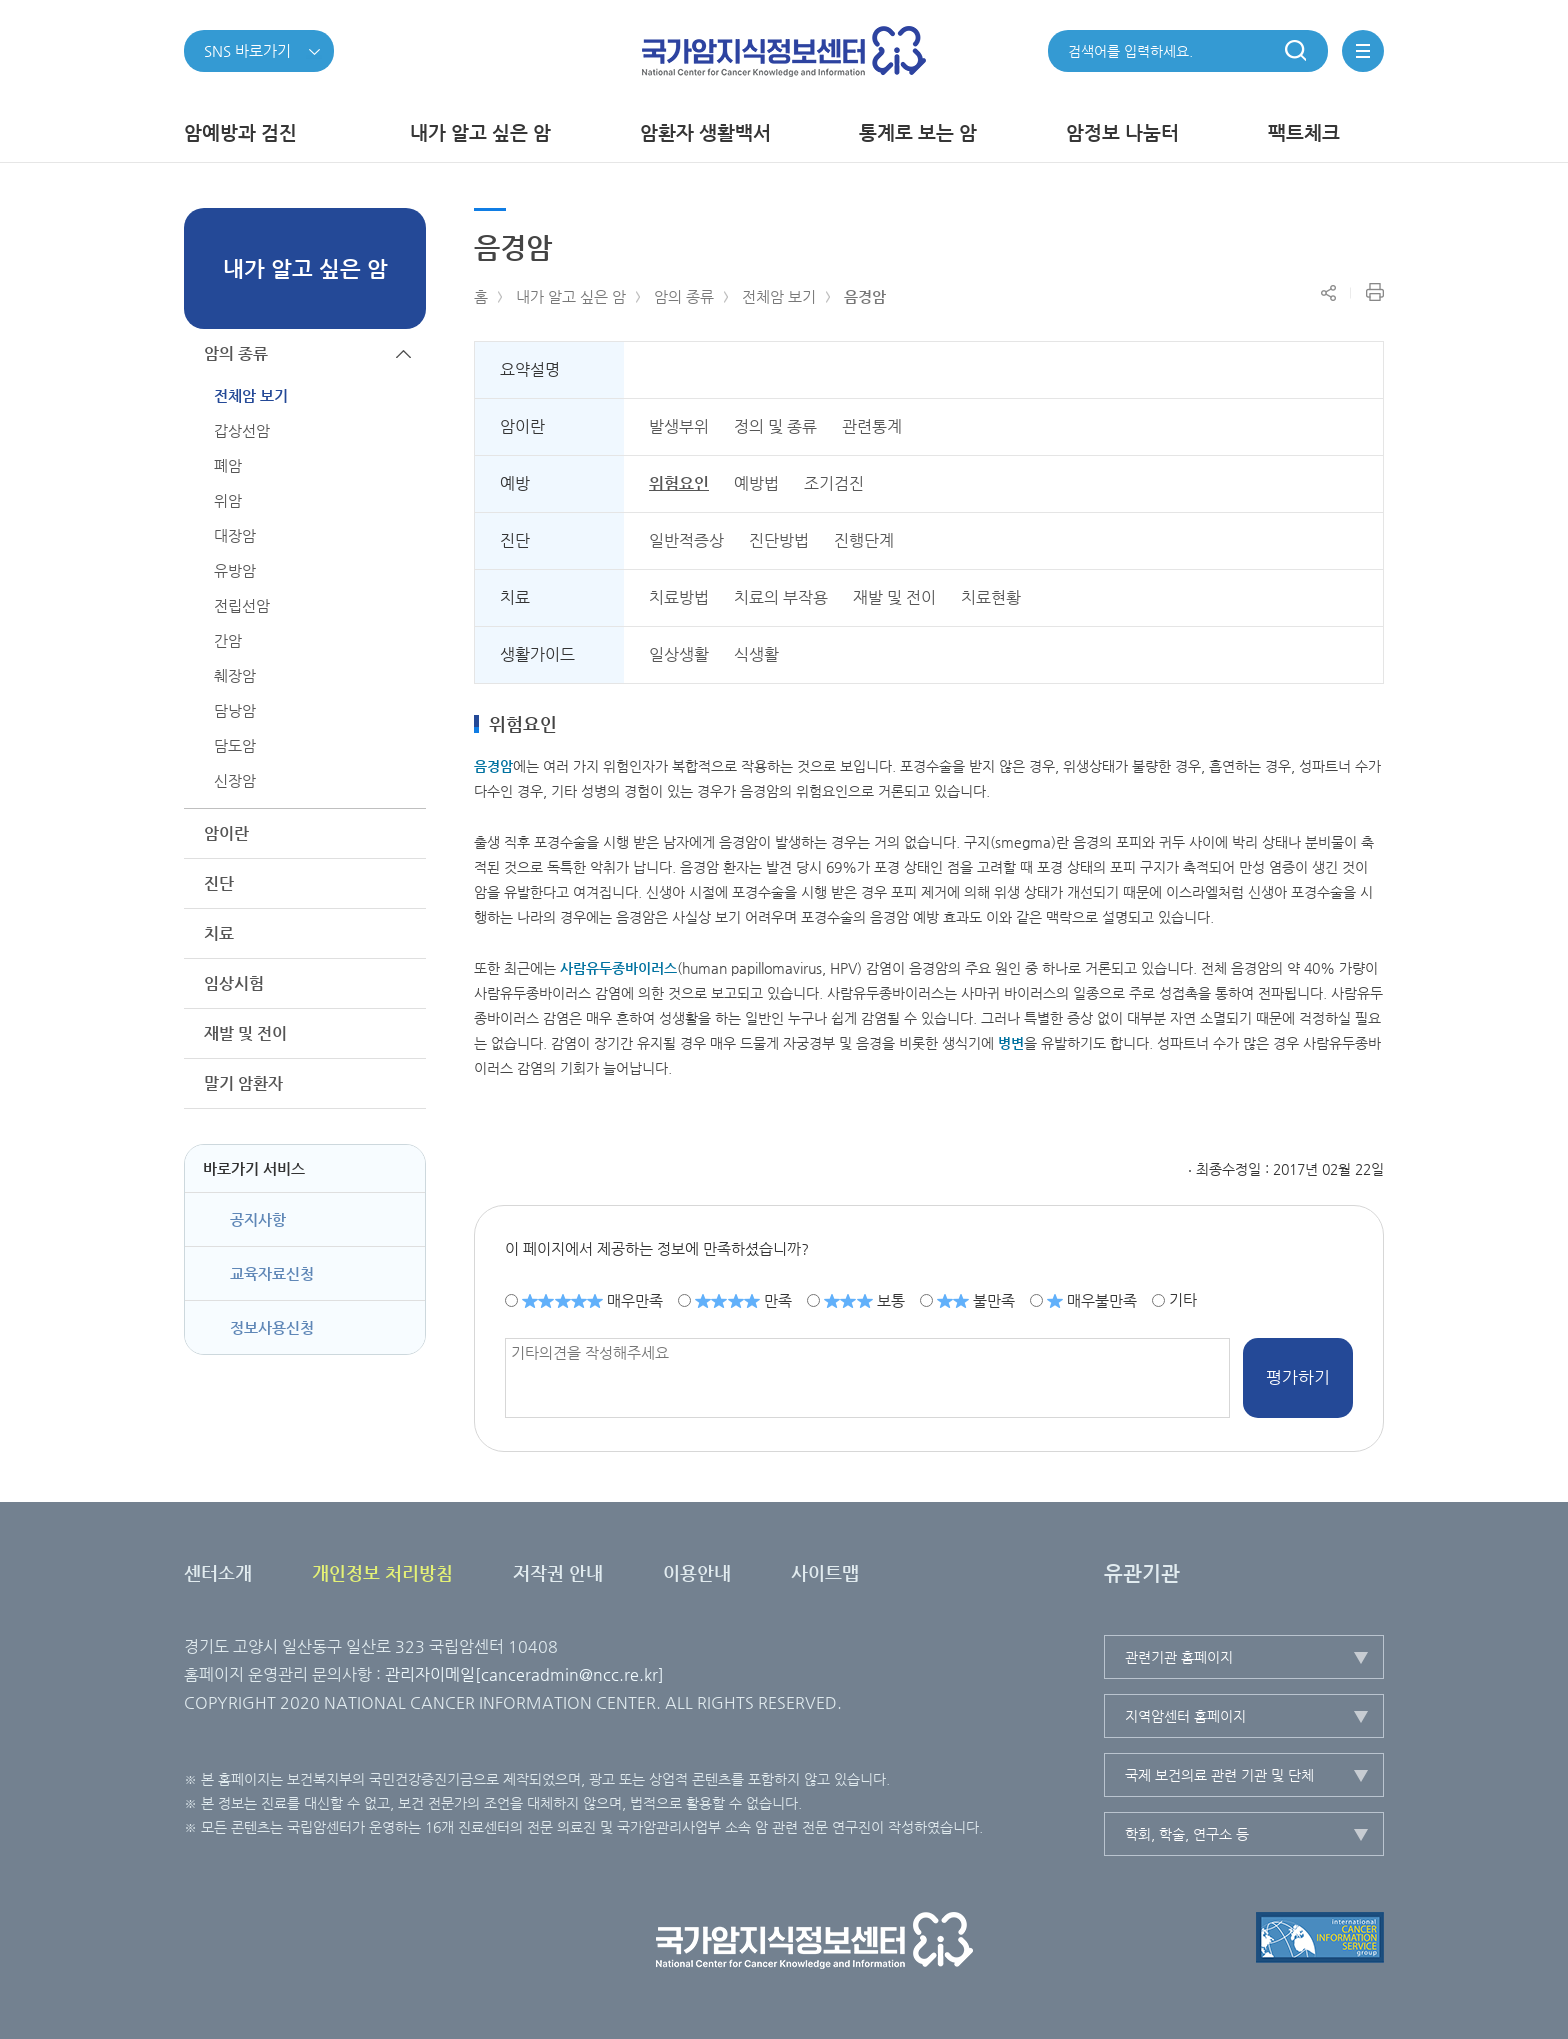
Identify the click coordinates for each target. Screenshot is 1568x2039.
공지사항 (258, 1219)
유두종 (605, 968)
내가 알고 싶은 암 (571, 296)
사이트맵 (825, 1572)
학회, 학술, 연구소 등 (1187, 1834)
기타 (1183, 1299)
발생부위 (679, 426)
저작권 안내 (558, 1572)
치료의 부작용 (781, 597)
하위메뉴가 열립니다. (403, 833)
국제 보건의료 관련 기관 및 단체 (1219, 1775)
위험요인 (679, 483)
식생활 (756, 654)
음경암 (865, 296)
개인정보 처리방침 (382, 1572)
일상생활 (679, 654)
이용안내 (697, 1572)
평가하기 (1298, 1377)
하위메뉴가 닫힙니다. (403, 353)
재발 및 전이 (894, 597)
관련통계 (872, 426)
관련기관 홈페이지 (1179, 1657)
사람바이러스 (618, 968)
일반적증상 (686, 540)
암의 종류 (684, 296)
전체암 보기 (779, 296)
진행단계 (864, 540)
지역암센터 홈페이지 (1185, 1716)
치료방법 (679, 597)
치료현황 (991, 597)
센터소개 (218, 1572)
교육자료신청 (272, 1273)
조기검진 (834, 483)
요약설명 (530, 369)
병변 (1011, 1043)
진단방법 (779, 540)
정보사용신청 (272, 1327)
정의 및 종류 (775, 426)
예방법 (756, 483)
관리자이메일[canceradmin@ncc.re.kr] (524, 1674)
